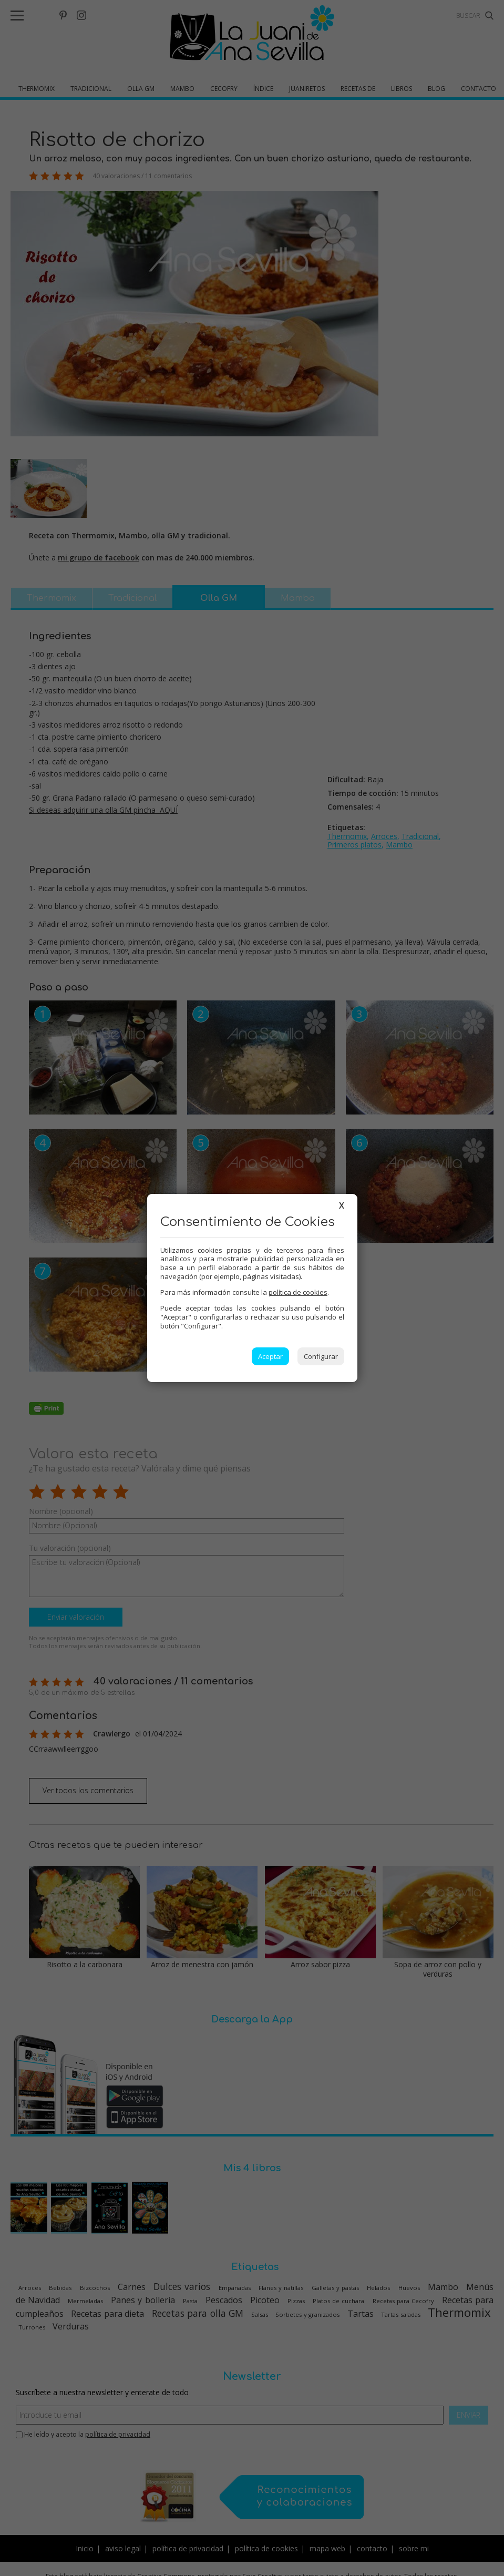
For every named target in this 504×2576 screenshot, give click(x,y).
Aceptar (270, 1356)
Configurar (321, 1356)
